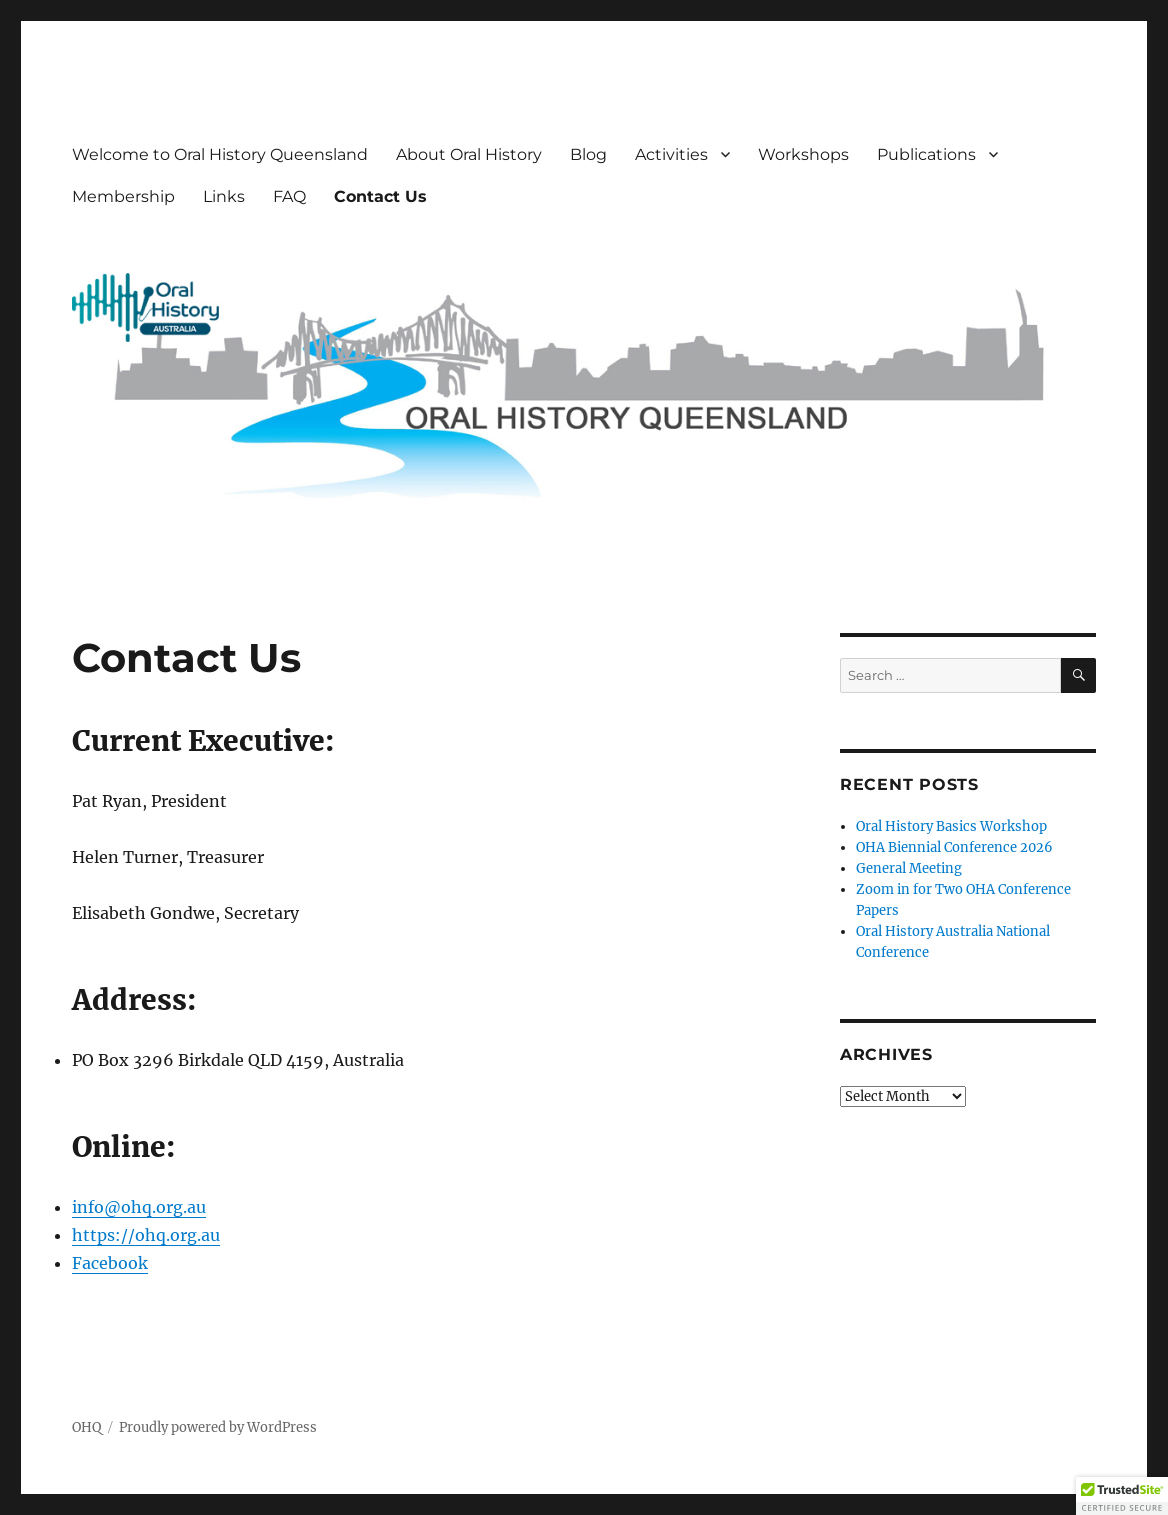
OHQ (86, 1427)
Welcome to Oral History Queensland (220, 154)
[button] (1122, 1496)
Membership (123, 196)
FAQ (289, 196)
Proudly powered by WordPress (218, 1427)
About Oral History (469, 154)
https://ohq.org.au (146, 1235)
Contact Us (380, 196)
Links (224, 196)
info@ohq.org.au (139, 1207)
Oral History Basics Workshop (951, 826)
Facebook (110, 1263)
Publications (926, 154)
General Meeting (909, 868)
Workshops (803, 154)
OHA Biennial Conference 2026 (954, 847)
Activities (671, 154)
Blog (588, 154)
